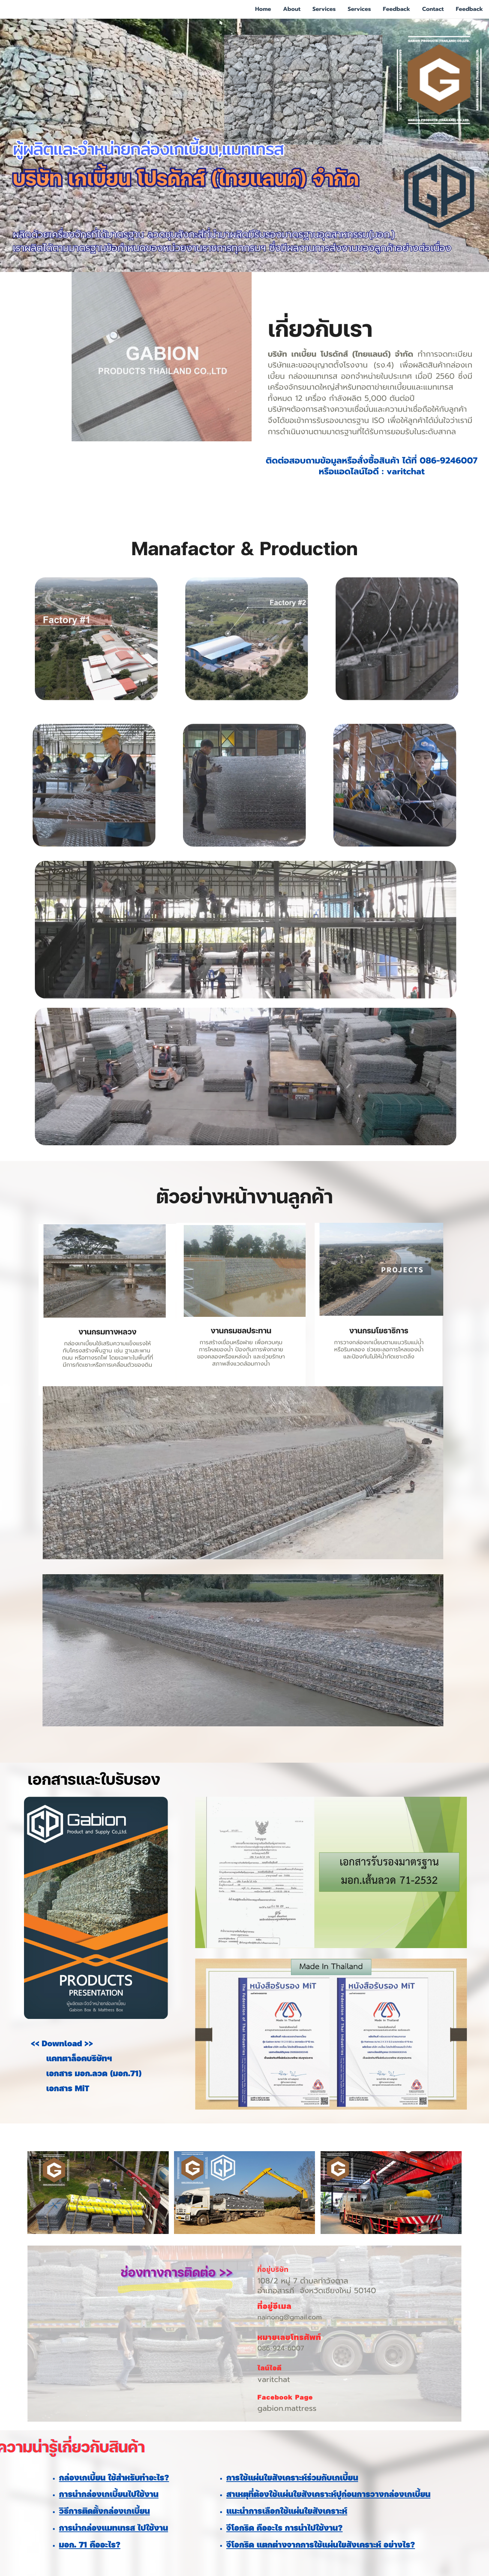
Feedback (396, 9)
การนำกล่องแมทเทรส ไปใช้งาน (113, 2529)
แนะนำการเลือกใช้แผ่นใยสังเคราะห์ (286, 2512)
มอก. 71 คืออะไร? (89, 2545)
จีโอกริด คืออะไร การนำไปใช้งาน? (284, 2529)
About (291, 9)
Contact (433, 9)
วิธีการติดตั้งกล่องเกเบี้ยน (104, 2512)
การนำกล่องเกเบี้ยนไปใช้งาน (108, 2495)
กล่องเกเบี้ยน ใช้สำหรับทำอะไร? (114, 2478)
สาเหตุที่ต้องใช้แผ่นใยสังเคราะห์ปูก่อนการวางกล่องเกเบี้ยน (328, 2495)
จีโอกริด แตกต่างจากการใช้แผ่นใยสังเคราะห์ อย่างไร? (320, 2545)
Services (324, 9)
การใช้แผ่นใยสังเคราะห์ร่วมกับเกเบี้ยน (292, 2478)
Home (263, 9)
